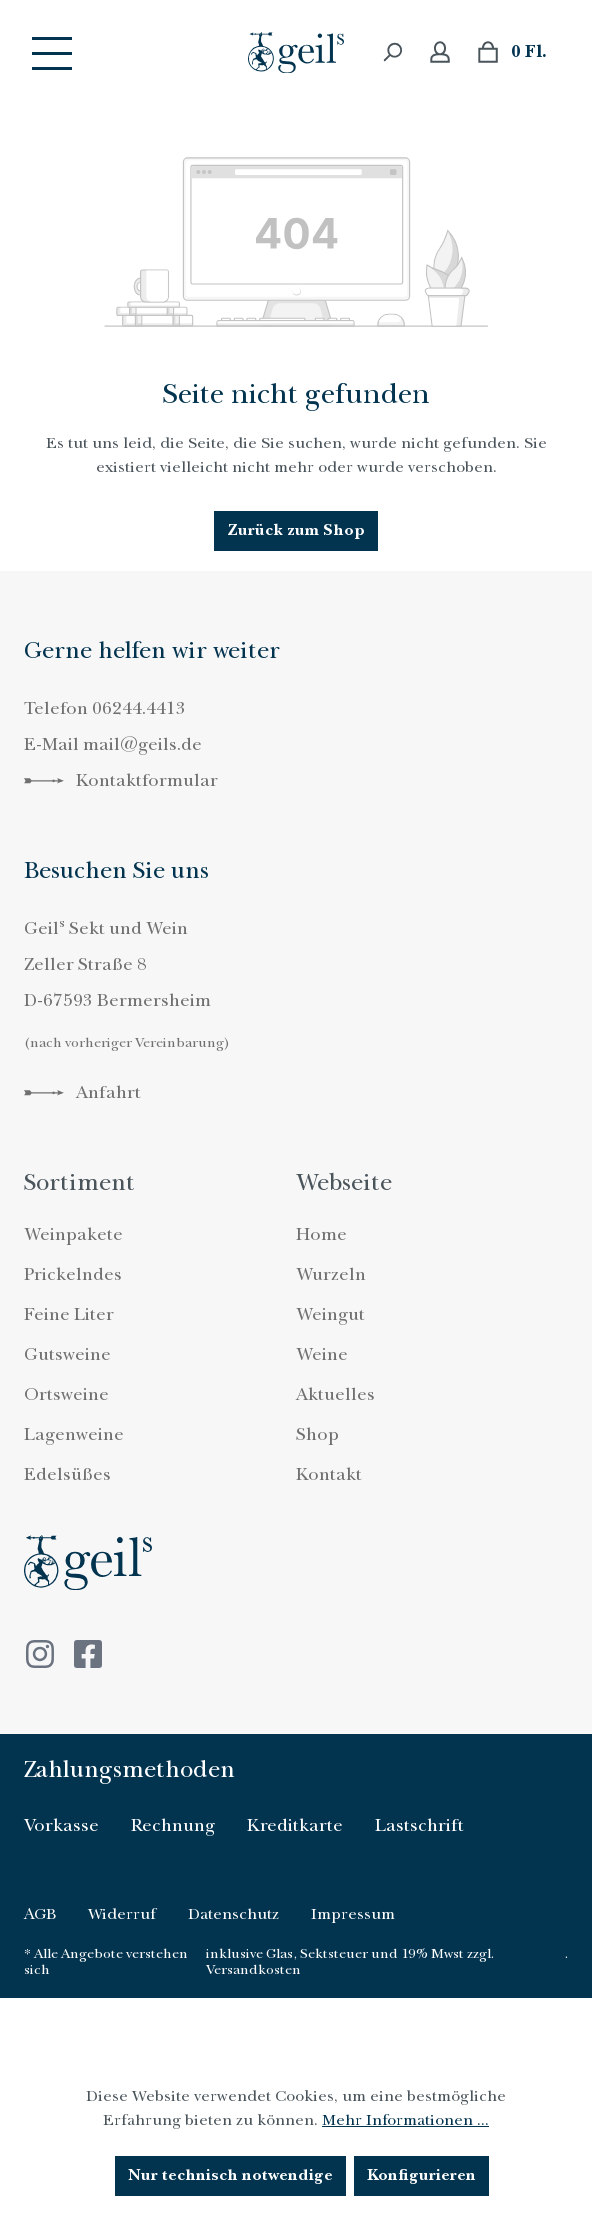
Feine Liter (69, 1314)
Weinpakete (73, 1234)
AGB (40, 1914)
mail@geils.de (142, 744)
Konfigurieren (421, 2175)
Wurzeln (331, 1274)
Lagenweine (74, 1434)
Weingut (330, 1314)
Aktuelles (335, 1394)
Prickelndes (73, 1274)
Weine (322, 1354)
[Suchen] (392, 52)
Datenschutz (233, 1914)
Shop (317, 1434)
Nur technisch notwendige (230, 2175)
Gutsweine (67, 1354)
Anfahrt (82, 1092)
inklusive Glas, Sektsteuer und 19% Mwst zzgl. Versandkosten (350, 1962)
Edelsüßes (67, 1474)
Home (321, 1234)
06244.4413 (139, 708)
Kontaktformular (121, 780)
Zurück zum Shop (296, 530)
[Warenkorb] (512, 52)
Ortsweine (66, 1394)
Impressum (353, 1914)
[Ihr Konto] (440, 52)
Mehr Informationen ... (405, 2120)
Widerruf (122, 1914)
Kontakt (329, 1474)
